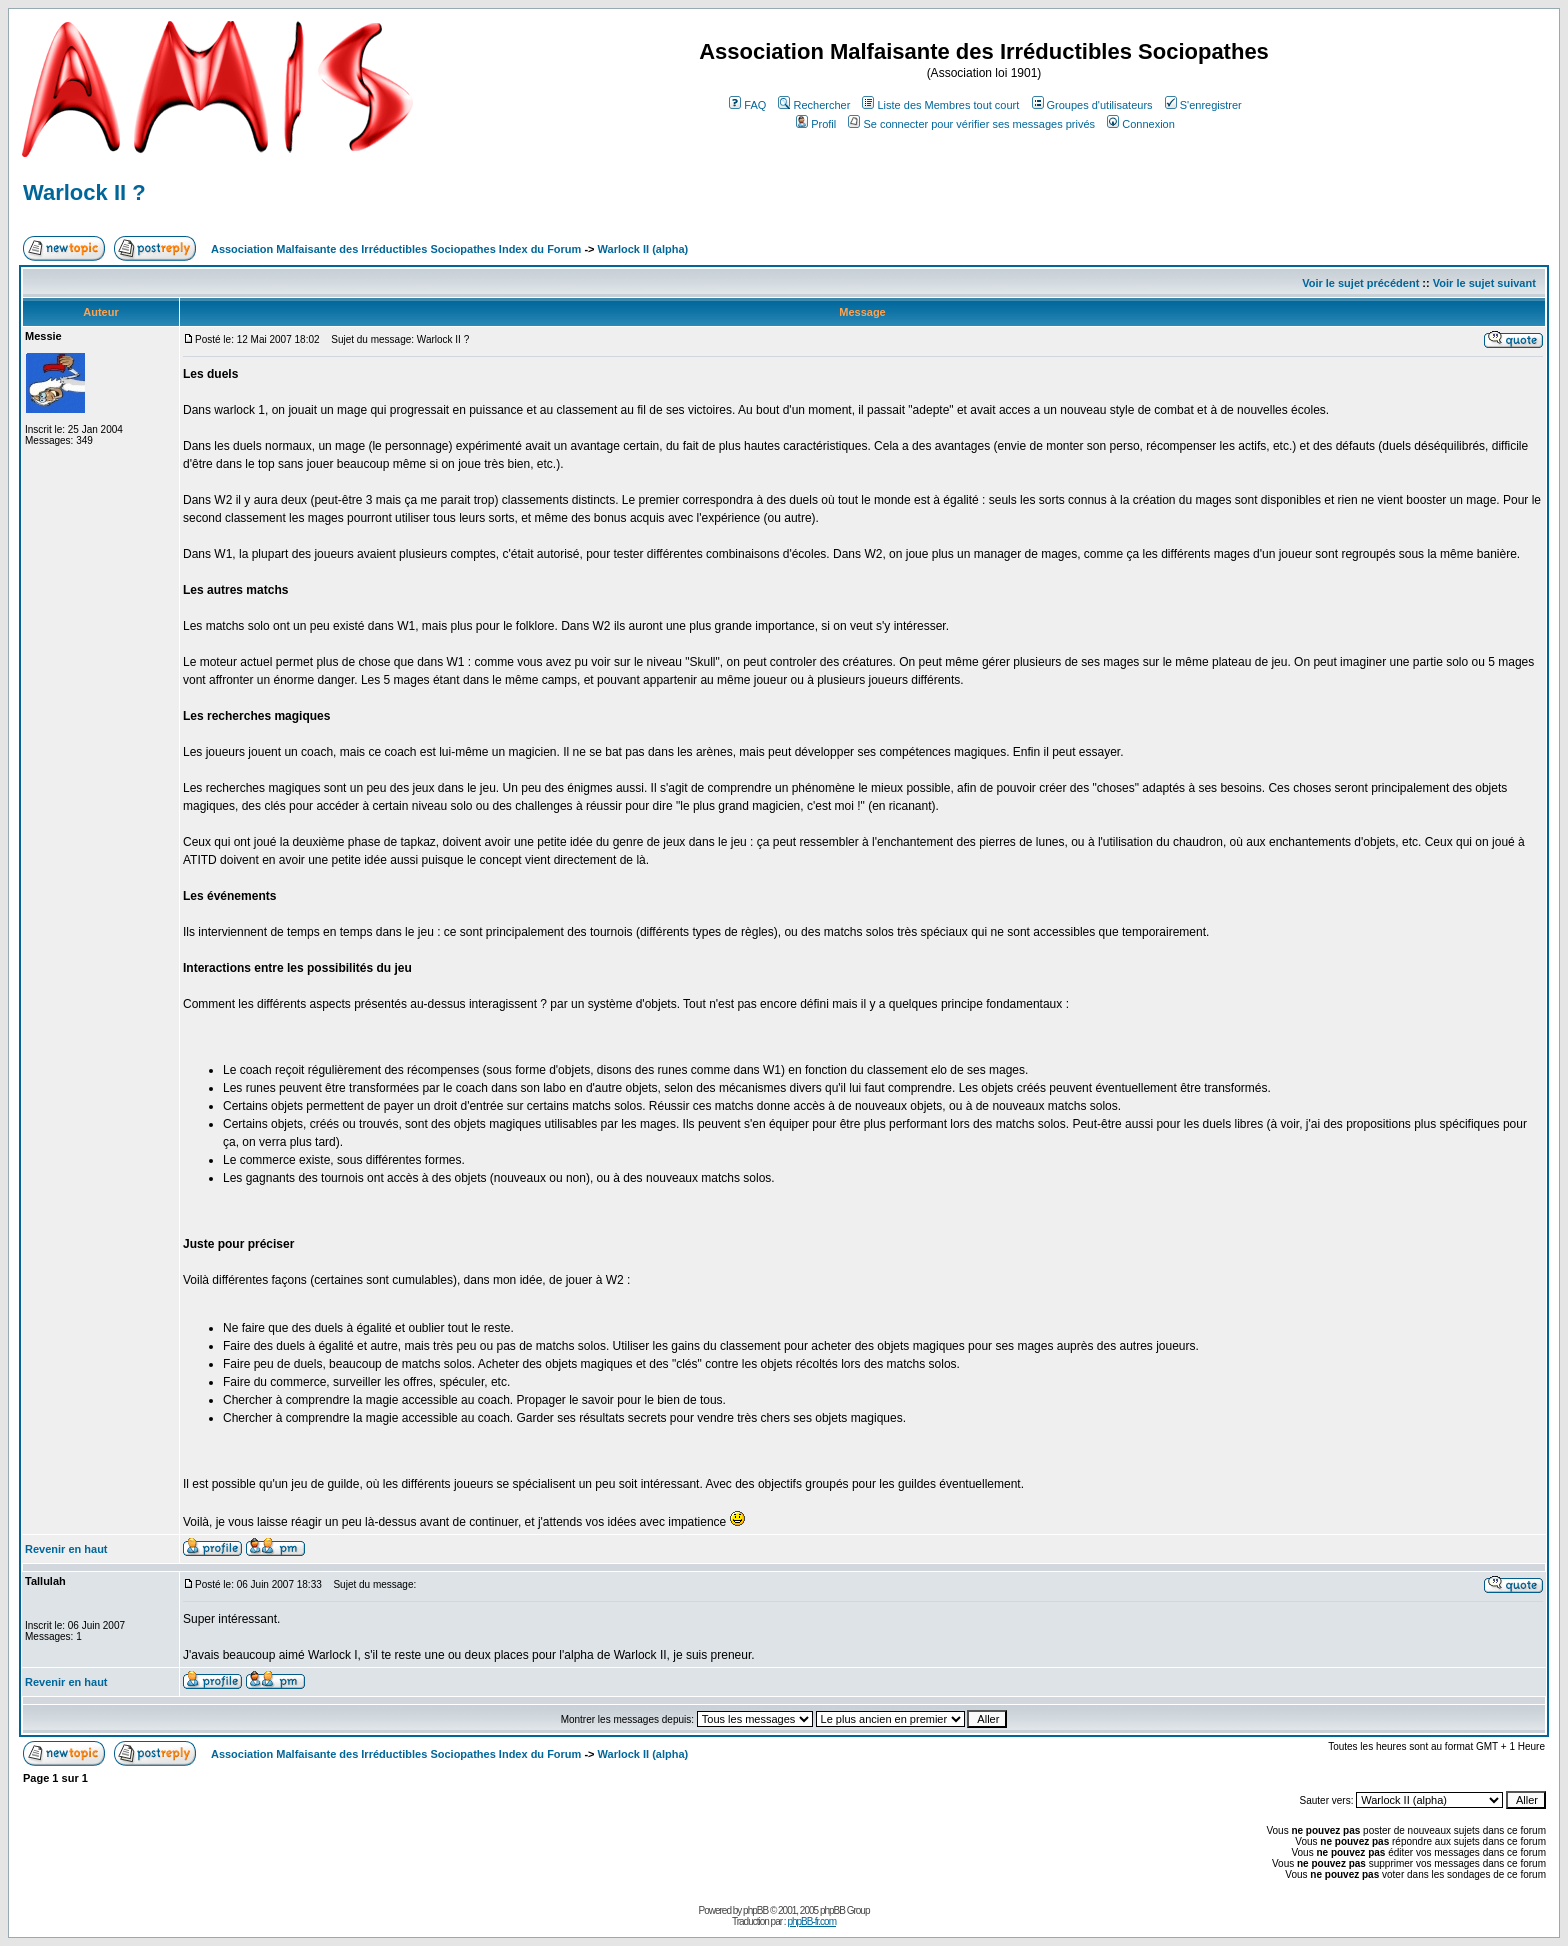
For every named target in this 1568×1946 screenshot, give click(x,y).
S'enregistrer (1203, 105)
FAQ (747, 105)
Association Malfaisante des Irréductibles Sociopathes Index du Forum (396, 249)
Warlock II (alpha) (643, 249)
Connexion (1141, 124)
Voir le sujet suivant (1484, 283)
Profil (816, 124)
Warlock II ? (84, 192)
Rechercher (814, 105)
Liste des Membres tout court (940, 105)
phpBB (755, 1910)
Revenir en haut (66, 1549)
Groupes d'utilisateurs (1092, 105)
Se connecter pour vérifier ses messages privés (971, 124)
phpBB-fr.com (811, 1921)
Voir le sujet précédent (1360, 283)
